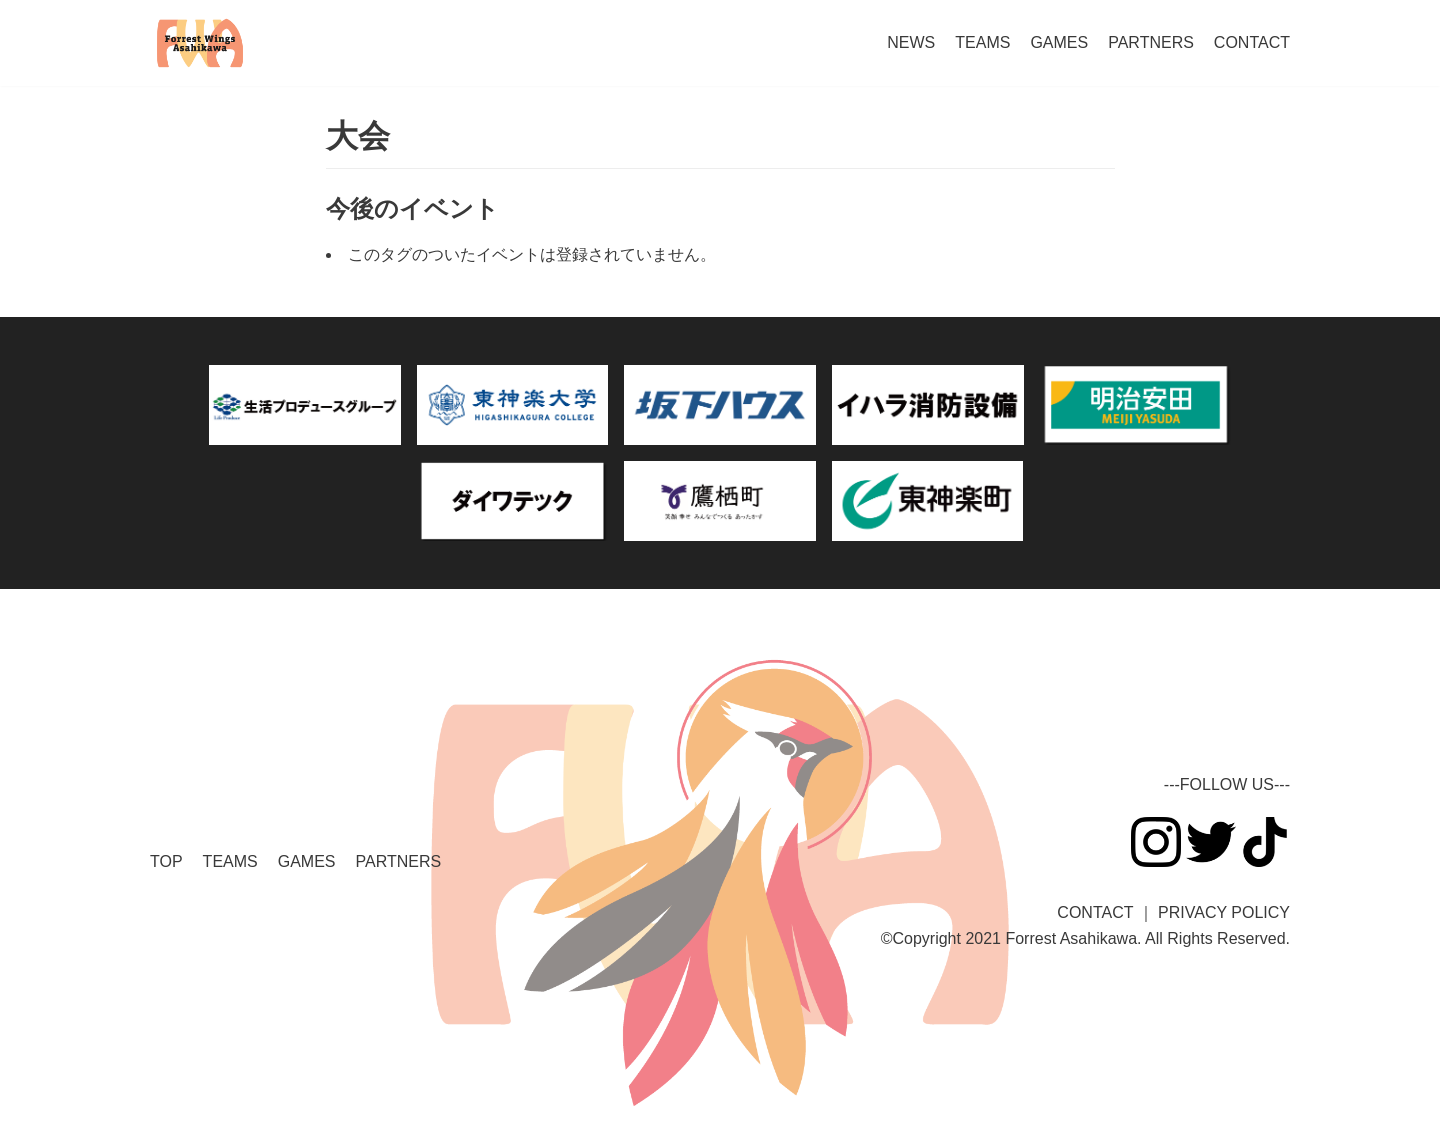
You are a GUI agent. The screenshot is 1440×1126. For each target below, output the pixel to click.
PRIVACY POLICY (1224, 912)
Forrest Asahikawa (1071, 938)
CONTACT (1252, 42)
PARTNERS (1151, 42)
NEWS (911, 42)
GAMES (1059, 42)
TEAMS (982, 42)
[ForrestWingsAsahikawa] (200, 43)
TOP (166, 861)
